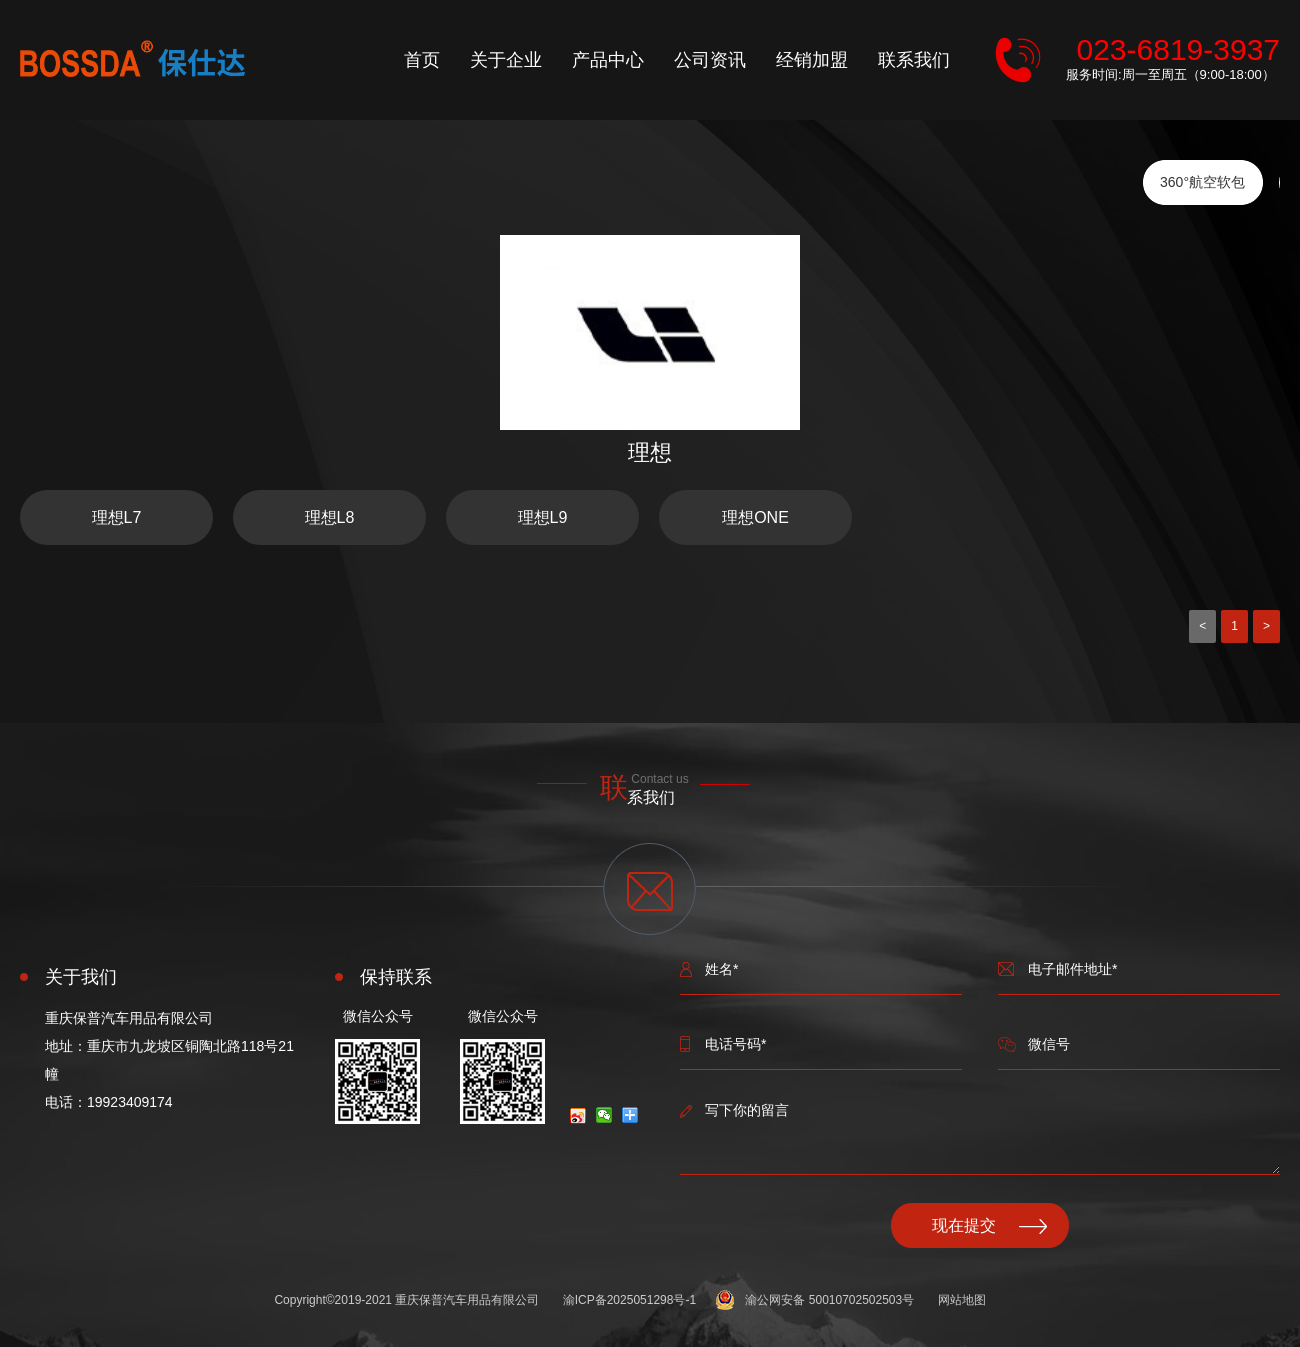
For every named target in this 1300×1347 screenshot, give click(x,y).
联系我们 (914, 60)
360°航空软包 (1202, 182)
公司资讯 (710, 60)
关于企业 (506, 60)
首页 (422, 60)
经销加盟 (812, 60)
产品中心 (608, 60)
